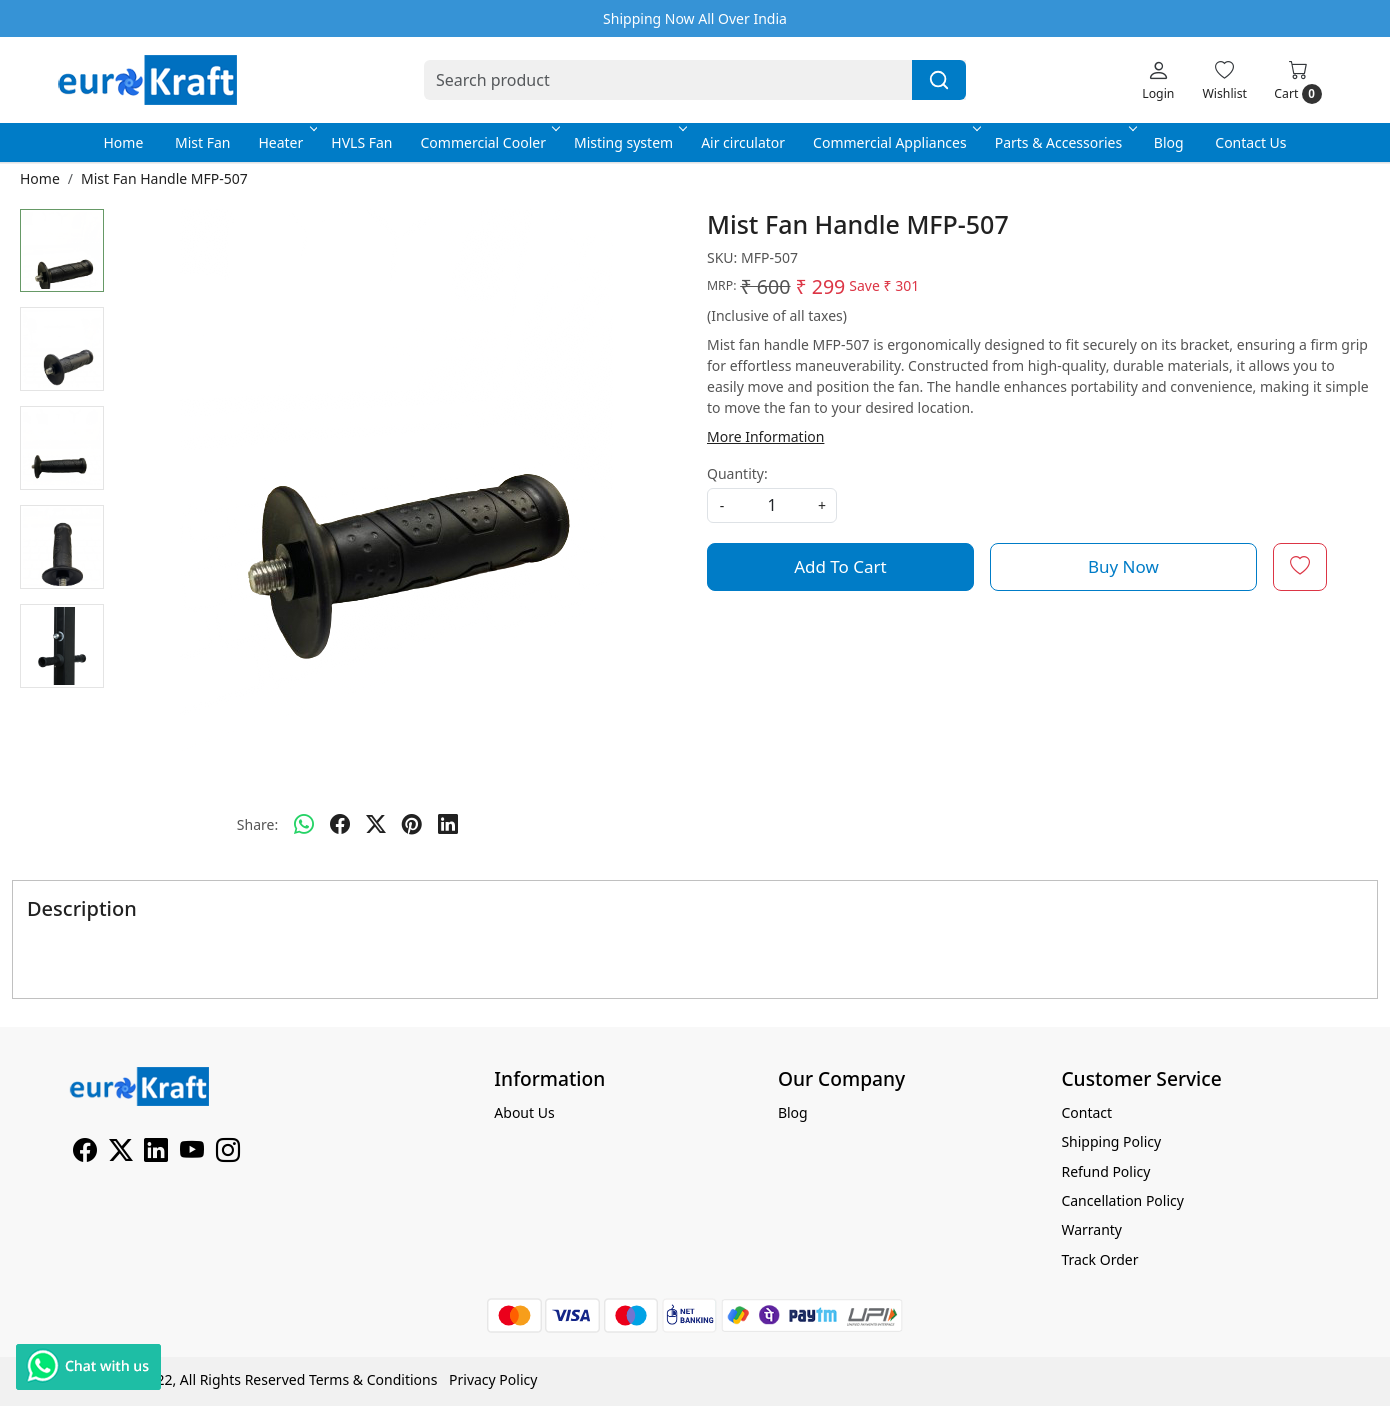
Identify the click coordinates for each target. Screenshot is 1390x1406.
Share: (257, 824)
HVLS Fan (361, 142)
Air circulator (743, 142)
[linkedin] (448, 825)
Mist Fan (202, 142)
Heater (286, 142)
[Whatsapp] (304, 825)
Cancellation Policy (1122, 1200)
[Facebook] (85, 1153)
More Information (765, 436)
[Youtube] (192, 1153)
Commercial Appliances (895, 142)
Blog (1169, 142)
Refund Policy (1105, 1171)
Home (123, 142)
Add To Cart (840, 566)
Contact (1086, 1112)
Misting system (629, 142)
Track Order (1099, 1259)
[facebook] (340, 825)
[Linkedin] (156, 1153)
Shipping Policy (1111, 1141)
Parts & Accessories (1064, 142)
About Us (524, 1112)
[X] (121, 1153)
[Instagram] (228, 1153)
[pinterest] (412, 825)
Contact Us (1250, 142)
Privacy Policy (493, 1379)
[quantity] (772, 505)
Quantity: (737, 473)
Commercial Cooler (489, 142)
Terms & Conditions (373, 1379)
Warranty (1091, 1229)
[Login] (1158, 80)
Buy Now (1123, 566)
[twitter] (376, 825)
